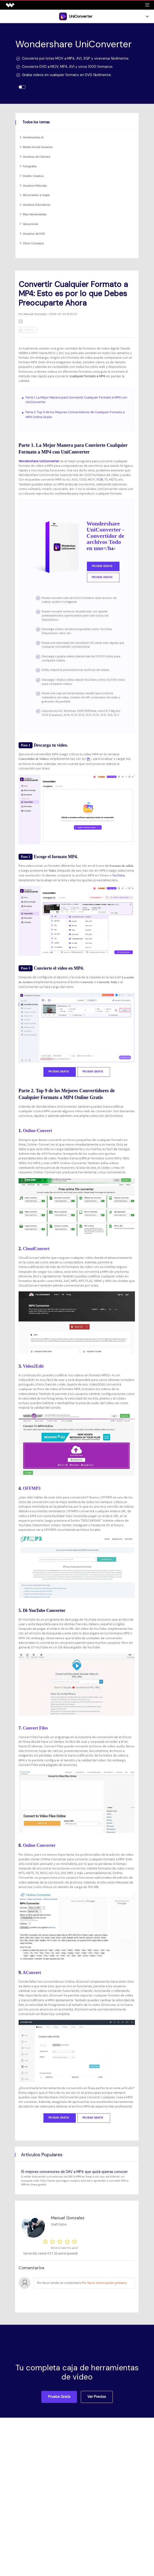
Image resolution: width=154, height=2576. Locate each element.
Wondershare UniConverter (39, 461)
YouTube (118, 875)
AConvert (32, 1972)
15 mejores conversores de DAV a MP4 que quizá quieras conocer (74, 2172)
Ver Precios (96, 2396)
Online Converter (39, 1845)
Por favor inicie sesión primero (104, 2283)
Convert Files (35, 1728)
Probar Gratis (103, 566)
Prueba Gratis (59, 2396)
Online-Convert (37, 1130)
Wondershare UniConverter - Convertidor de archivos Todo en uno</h (105, 535)
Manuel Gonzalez (35, 314)
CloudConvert (36, 1248)
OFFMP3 (32, 1488)
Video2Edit (33, 1366)
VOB (99, 479)
